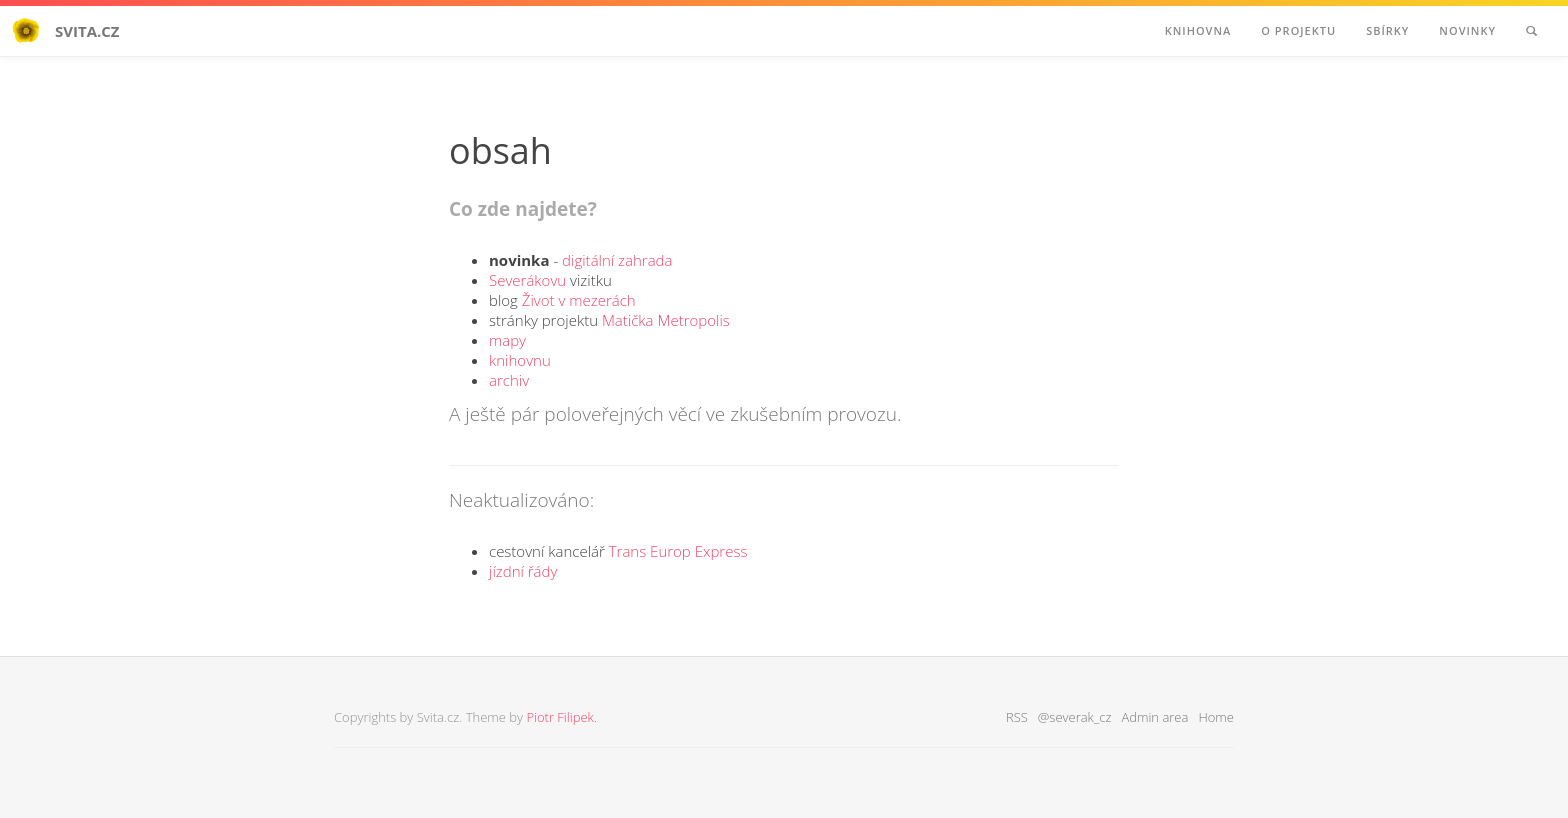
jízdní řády (523, 571)
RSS (1017, 717)
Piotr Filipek (559, 717)
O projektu (1298, 30)
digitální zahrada (617, 260)
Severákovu (527, 280)
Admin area (1154, 717)
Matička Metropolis (666, 320)
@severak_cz (1075, 717)
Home (1216, 717)
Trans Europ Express (678, 551)
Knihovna (1198, 30)
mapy (507, 340)
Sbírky (1387, 30)
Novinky (1467, 30)
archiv (509, 380)
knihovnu (520, 360)
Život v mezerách (579, 300)
